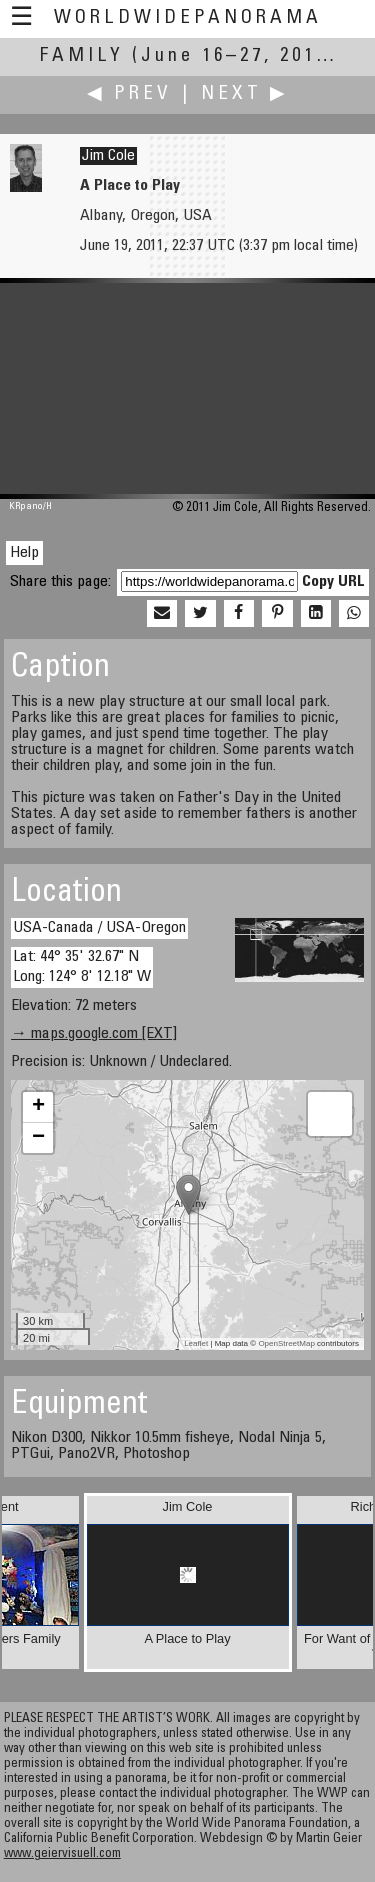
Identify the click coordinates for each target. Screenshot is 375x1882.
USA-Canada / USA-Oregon (99, 928)
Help (24, 553)
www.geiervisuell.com (62, 1854)
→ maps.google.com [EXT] (94, 1034)
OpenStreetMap (286, 1343)
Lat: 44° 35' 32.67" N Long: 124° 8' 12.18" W (82, 966)
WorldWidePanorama (188, 18)
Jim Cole (108, 156)
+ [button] (38, 1107)
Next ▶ (245, 94)
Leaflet (196, 1343)
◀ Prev (129, 94)
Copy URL (333, 582)
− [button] (38, 1138)
